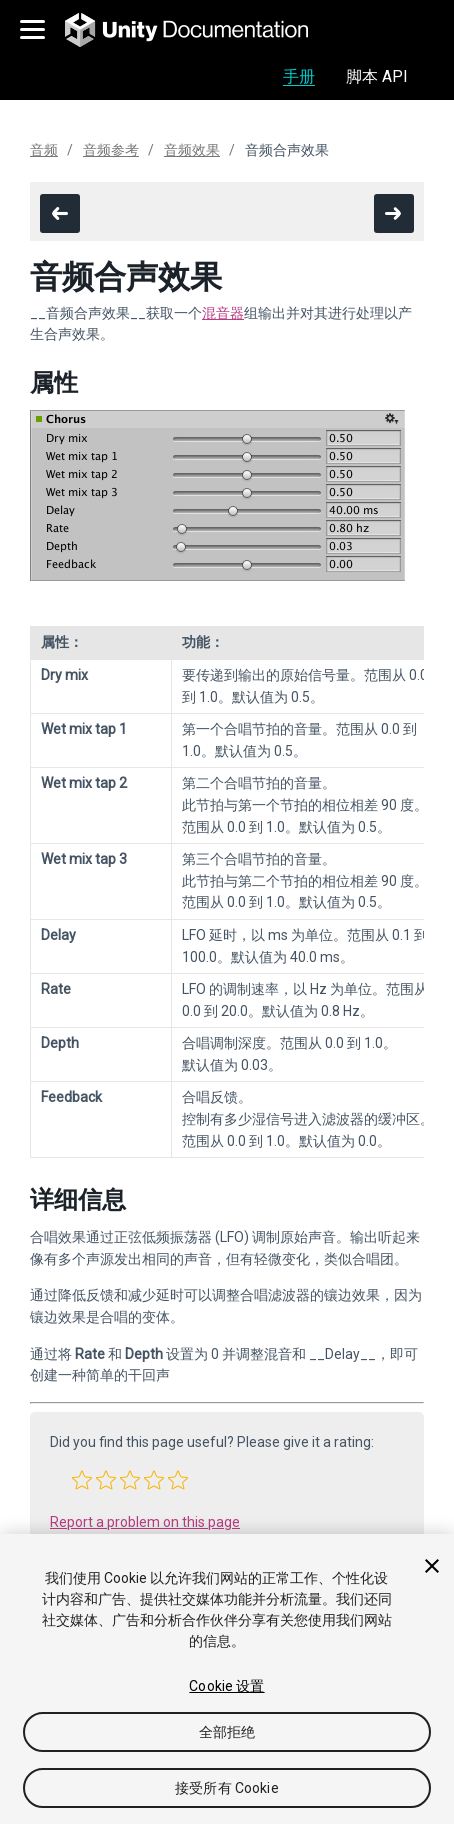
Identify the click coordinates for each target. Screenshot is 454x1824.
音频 (44, 150)
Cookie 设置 (226, 1686)
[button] (82, 1480)
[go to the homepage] (200, 30)
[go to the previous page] (60, 213)
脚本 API (377, 76)
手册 (299, 76)
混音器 (223, 313)
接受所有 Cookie (227, 1788)
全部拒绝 (227, 1732)
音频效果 (192, 150)
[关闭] (432, 1566)
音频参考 (111, 150)
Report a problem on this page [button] (145, 1522)
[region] (227, 1679)
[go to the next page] (394, 213)
